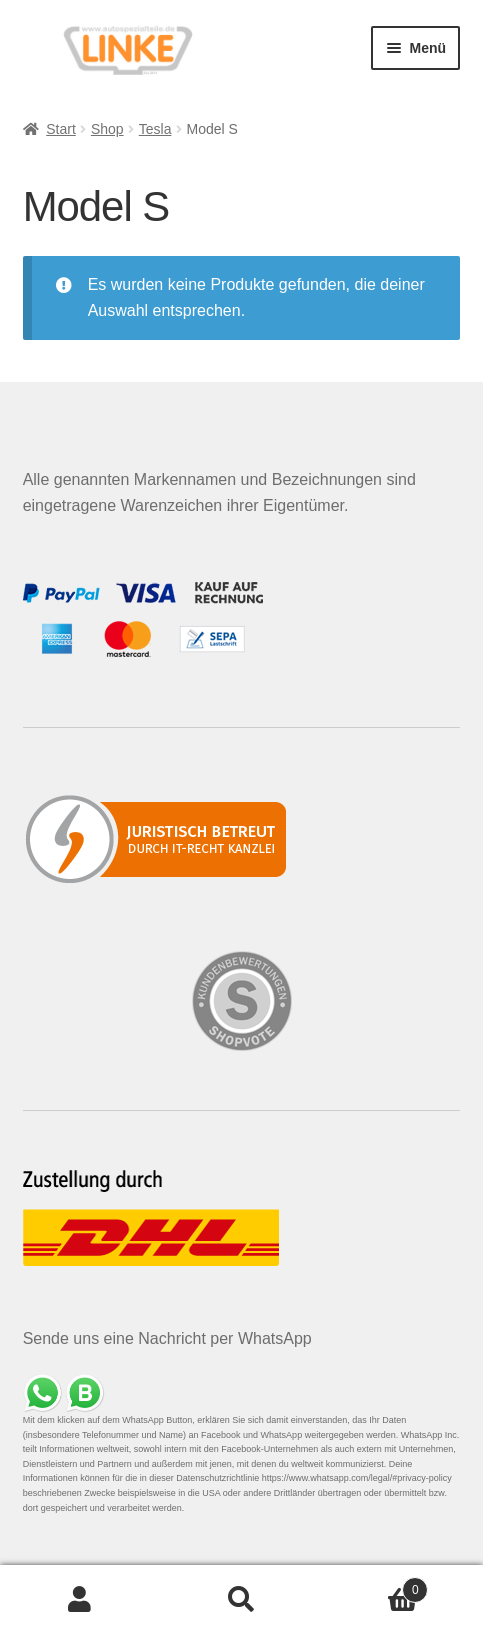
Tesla (155, 129)
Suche (241, 1600)
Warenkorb (375, 1586)
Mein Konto (80, 1600)
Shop (107, 129)
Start (61, 129)
